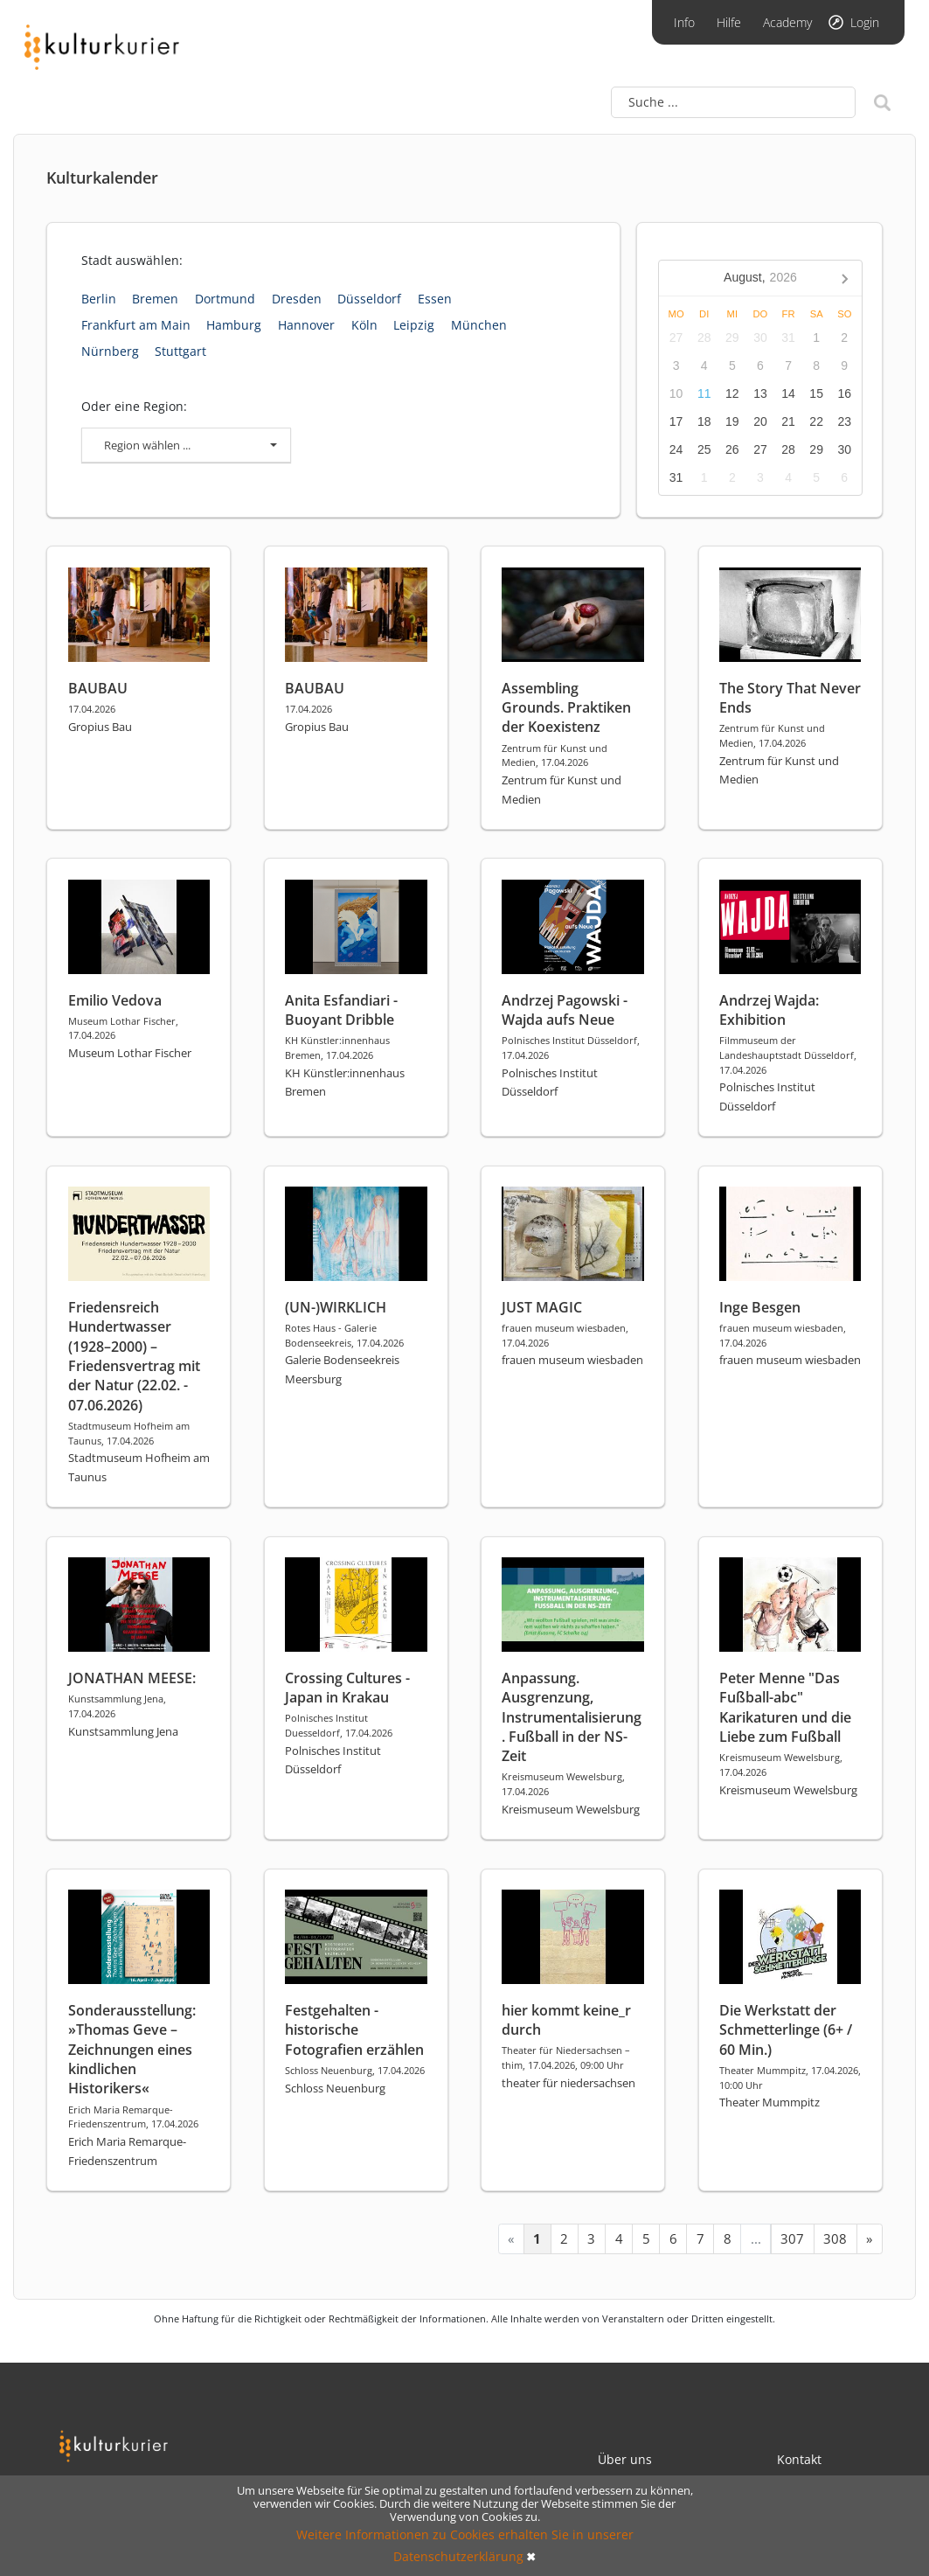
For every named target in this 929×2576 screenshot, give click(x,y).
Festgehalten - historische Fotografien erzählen (354, 2030)
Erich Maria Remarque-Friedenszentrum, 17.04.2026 (133, 2117)
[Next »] (869, 2239)
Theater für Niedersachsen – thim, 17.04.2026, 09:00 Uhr (566, 2057)
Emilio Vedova (115, 1000)
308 (835, 2238)
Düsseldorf (369, 298)
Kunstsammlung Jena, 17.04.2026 (117, 1706)
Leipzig (413, 325)
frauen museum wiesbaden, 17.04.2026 (565, 1335)
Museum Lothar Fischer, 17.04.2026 (123, 1028)
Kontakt (799, 2459)
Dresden (297, 298)
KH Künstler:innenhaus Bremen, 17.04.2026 (337, 1048)
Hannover (306, 325)
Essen (435, 298)
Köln (364, 325)
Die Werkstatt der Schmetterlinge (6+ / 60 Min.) (785, 2030)
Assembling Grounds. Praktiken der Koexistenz (566, 708)
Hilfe (729, 22)
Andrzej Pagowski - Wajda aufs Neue (564, 1010)
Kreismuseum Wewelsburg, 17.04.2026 (563, 1784)
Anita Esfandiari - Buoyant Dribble (341, 1010)
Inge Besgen (760, 1307)
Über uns (625, 2459)
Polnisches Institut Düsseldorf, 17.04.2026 (571, 1048)
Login (864, 22)
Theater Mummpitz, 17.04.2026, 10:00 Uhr (790, 2078)
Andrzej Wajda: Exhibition (769, 1010)
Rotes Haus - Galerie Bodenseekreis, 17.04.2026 (344, 1335)
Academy (787, 22)
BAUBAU (98, 688)
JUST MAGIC (542, 1307)
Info (684, 22)
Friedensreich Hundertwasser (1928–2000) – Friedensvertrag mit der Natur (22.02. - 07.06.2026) (134, 1356)
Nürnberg (110, 351)
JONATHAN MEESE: (132, 1678)
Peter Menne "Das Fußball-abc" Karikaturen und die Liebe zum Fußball (785, 1707)
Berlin (98, 298)
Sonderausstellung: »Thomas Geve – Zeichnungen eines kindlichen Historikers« (132, 2050)
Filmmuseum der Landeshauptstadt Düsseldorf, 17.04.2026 (787, 1055)
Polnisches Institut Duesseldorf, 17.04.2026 (338, 1725)
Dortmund (225, 298)
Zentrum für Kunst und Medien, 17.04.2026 (554, 755)
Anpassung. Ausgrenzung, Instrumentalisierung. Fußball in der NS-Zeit (571, 1717)
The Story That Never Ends (790, 698)
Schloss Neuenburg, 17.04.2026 (355, 2070)
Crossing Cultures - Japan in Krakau (347, 1687)
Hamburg (233, 325)
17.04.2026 (91, 708)
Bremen (155, 298)
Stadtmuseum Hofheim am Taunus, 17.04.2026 (129, 1433)
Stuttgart (180, 351)
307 (792, 2238)
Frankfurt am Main (136, 325)
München (479, 325)
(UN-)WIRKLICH (335, 1307)
